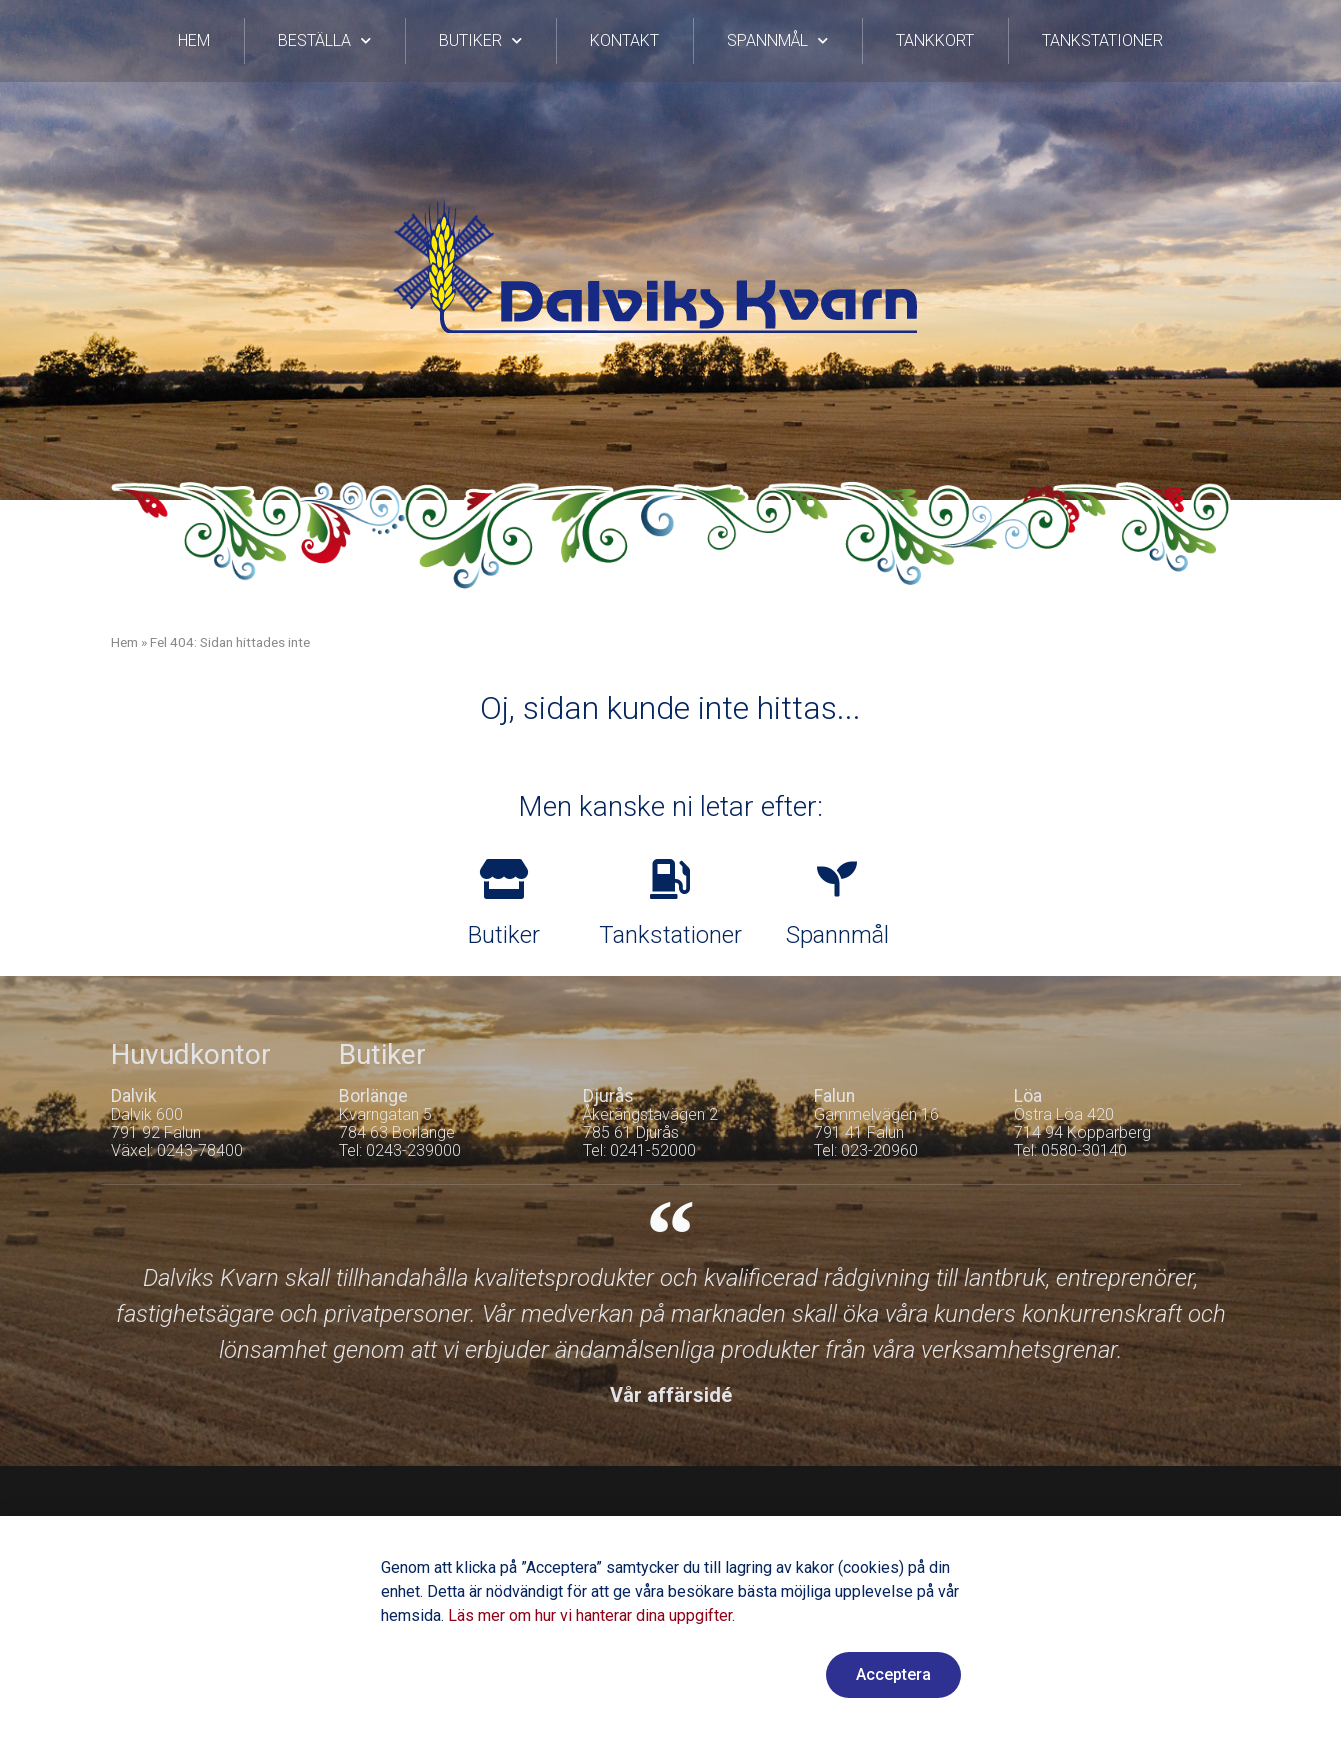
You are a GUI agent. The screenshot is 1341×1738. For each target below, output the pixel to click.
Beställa (324, 40)
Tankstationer (1102, 40)
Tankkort (935, 40)
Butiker (480, 40)
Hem (194, 40)
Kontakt (624, 40)
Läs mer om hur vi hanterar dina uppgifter (590, 1615)
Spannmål (777, 40)
